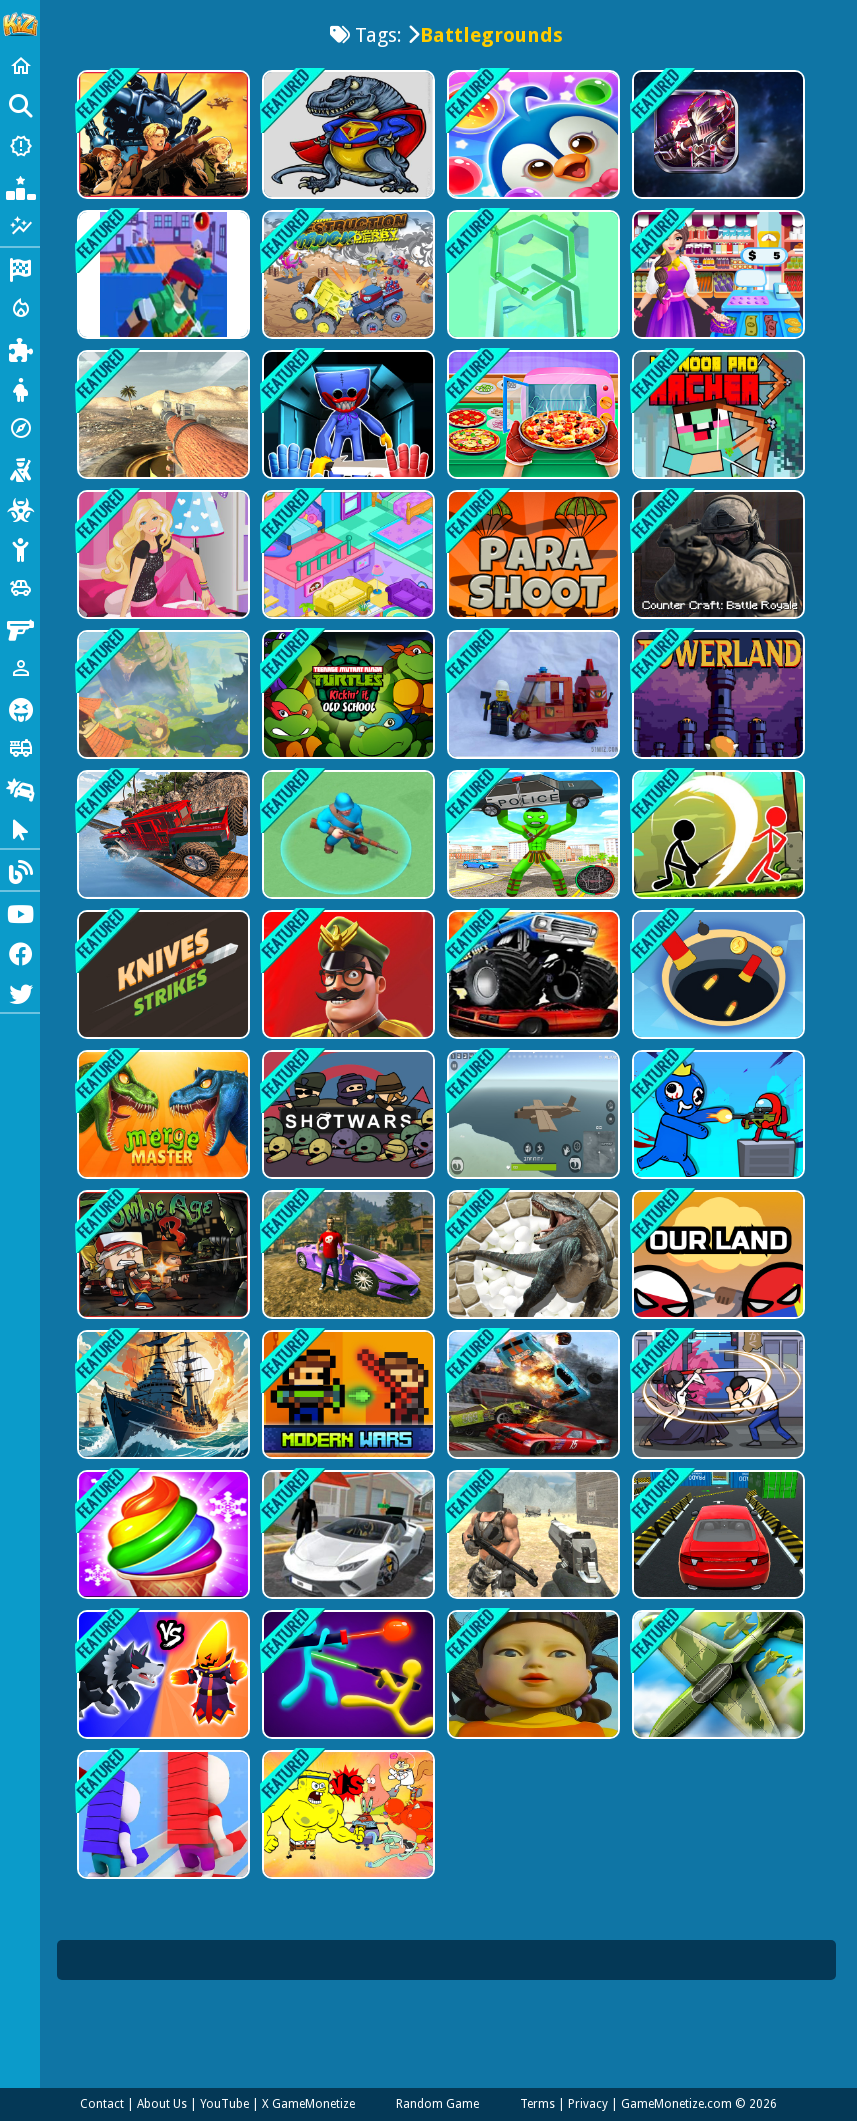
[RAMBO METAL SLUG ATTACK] (161, 134)
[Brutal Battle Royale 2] (531, 1555)
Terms (537, 2104)
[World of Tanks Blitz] (161, 418)
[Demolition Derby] (531, 1413)
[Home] (20, 66)
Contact (102, 2104)
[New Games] (20, 146)
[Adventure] (20, 428)
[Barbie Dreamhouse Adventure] (161, 560)
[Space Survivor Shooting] (716, 1128)
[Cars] (20, 588)
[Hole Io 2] (716, 986)
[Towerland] (716, 702)
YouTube (224, 2104)
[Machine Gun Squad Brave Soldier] (161, 276)
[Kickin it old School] (346, 702)
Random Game (437, 2104)
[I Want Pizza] (531, 418)
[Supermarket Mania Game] (716, 276)
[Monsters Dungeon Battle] (161, 702)
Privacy (588, 2104)
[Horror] (20, 708)
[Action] (20, 308)
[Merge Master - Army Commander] (346, 986)
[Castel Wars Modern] (346, 1413)
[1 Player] (20, 668)
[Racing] (20, 268)
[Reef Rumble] (346, 1839)
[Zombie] (20, 508)
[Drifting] (20, 788)
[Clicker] (20, 828)
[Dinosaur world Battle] (346, 134)
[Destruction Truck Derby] (346, 276)
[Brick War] (161, 1839)
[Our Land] (716, 1270)
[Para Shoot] (531, 560)
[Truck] (20, 748)
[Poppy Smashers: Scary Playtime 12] (346, 418)
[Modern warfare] (346, 844)
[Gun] (20, 628)
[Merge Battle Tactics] (161, 1697)
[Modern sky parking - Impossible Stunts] (716, 1555)
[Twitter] (20, 992)
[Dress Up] (20, 388)
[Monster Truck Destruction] (531, 986)
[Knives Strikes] (161, 986)
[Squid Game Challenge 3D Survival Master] (531, 1697)
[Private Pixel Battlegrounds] (531, 1128)
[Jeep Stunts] (161, 844)
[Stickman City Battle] (531, 844)
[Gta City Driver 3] (346, 1555)
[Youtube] (20, 912)
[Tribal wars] (531, 1270)
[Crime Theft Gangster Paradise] (346, 1270)
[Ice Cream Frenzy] (161, 1555)
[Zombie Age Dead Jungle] (161, 1270)
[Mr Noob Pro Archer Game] (716, 418)
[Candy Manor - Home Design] (346, 560)
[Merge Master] (161, 1128)
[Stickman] (20, 548)
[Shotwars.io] (346, 1128)
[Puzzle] (20, 348)
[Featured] (20, 226)
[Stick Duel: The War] (346, 1697)
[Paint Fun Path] (531, 276)
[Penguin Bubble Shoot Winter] (531, 134)
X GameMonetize (308, 2104)
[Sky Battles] (716, 1697)
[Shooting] (20, 468)
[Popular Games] (20, 186)
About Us (162, 2104)
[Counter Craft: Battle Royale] (716, 560)
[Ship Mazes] (161, 1413)
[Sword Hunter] (716, 1413)
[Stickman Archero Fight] (716, 844)
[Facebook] (20, 952)
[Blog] (20, 870)
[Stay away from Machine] (531, 702)
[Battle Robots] (716, 134)
